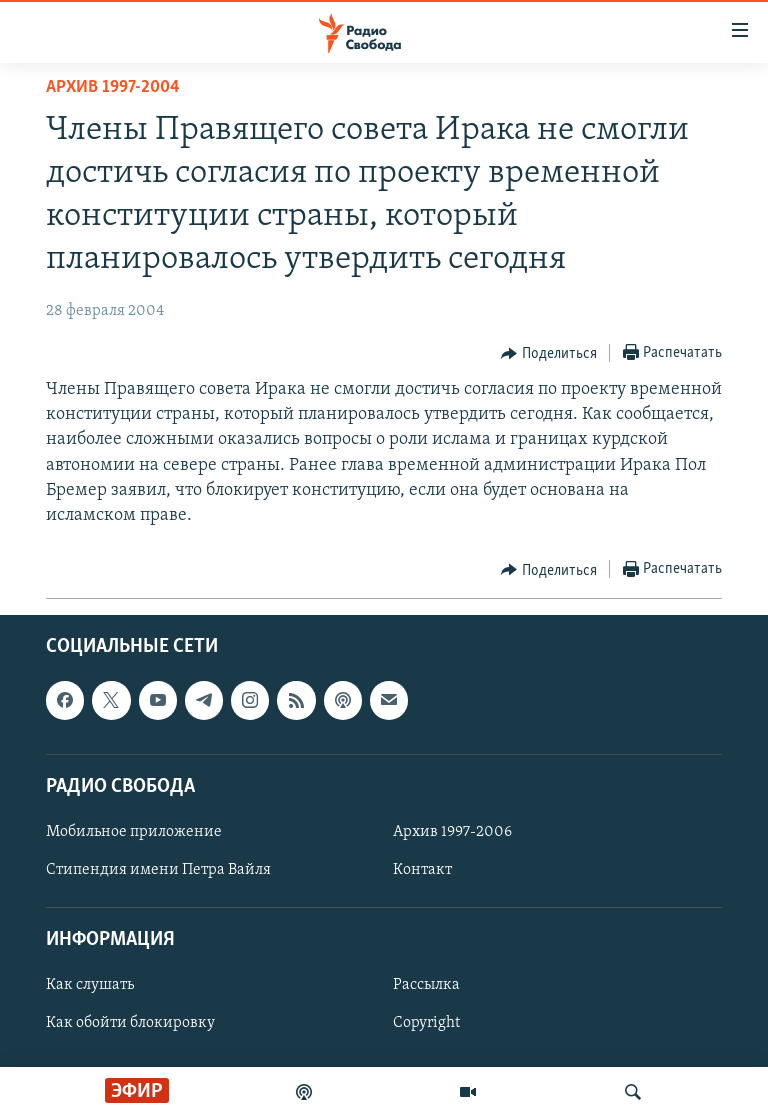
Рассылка (426, 986)
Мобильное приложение (134, 832)
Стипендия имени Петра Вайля (158, 870)
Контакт (422, 870)
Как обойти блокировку (130, 1024)
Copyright (426, 1024)
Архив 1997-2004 (113, 87)
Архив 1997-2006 (452, 832)
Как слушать (90, 986)
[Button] (549, 354)
